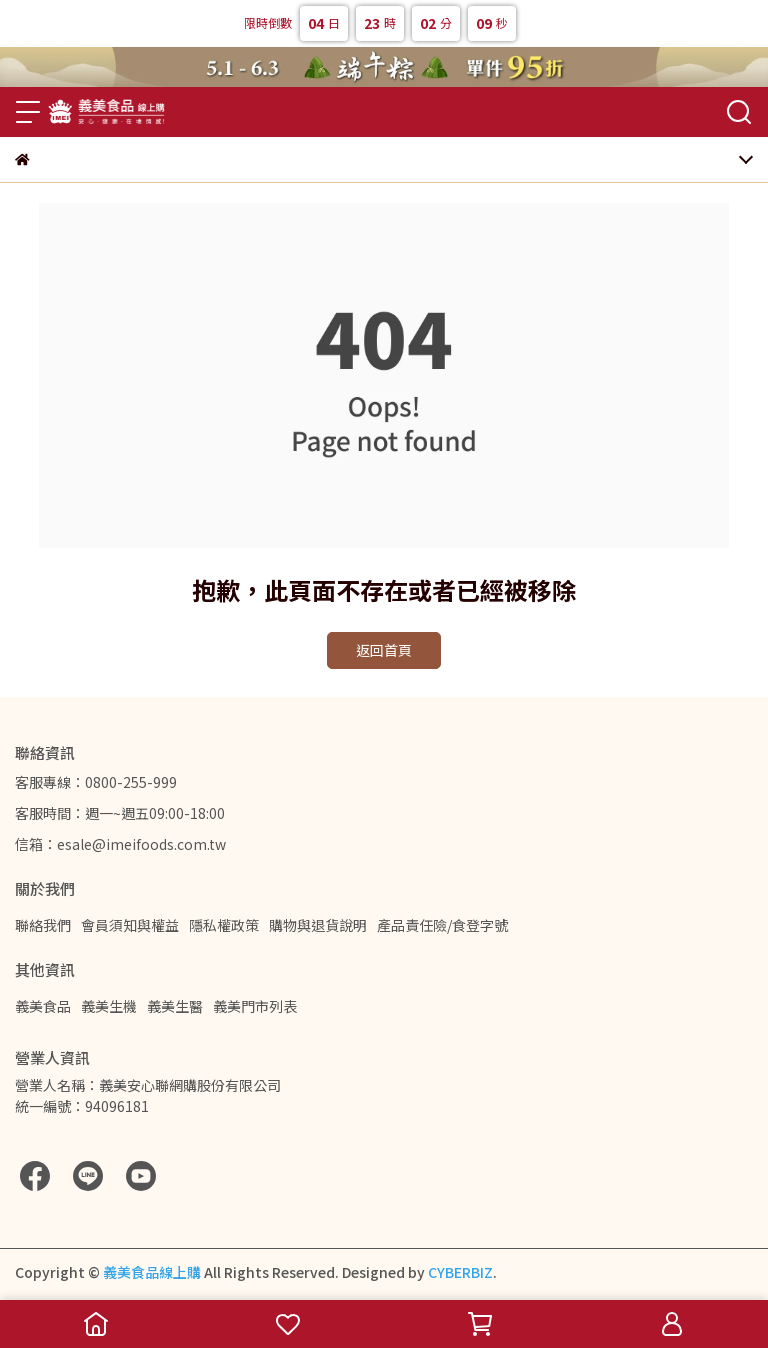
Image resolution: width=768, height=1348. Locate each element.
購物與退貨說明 (318, 925)
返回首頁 (384, 650)
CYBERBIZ (460, 1272)
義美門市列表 (255, 1006)
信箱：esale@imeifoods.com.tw (120, 844)
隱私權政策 (224, 925)
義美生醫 (175, 1006)
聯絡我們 (43, 925)
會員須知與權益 (130, 925)
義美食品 (43, 1006)
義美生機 (109, 1006)
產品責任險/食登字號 (442, 925)
